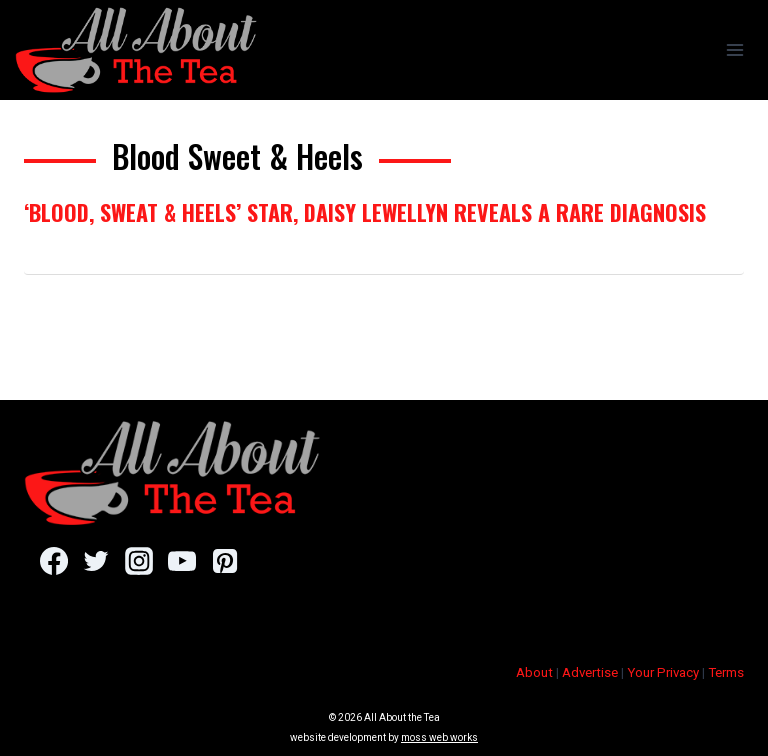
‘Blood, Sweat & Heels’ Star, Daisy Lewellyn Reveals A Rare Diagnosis (365, 212)
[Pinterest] (224, 561)
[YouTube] (181, 561)
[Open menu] (734, 49)
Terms (726, 672)
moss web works (439, 737)
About (534, 672)
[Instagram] (138, 561)
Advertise (590, 672)
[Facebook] (53, 561)
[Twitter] (96, 561)
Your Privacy (663, 672)
